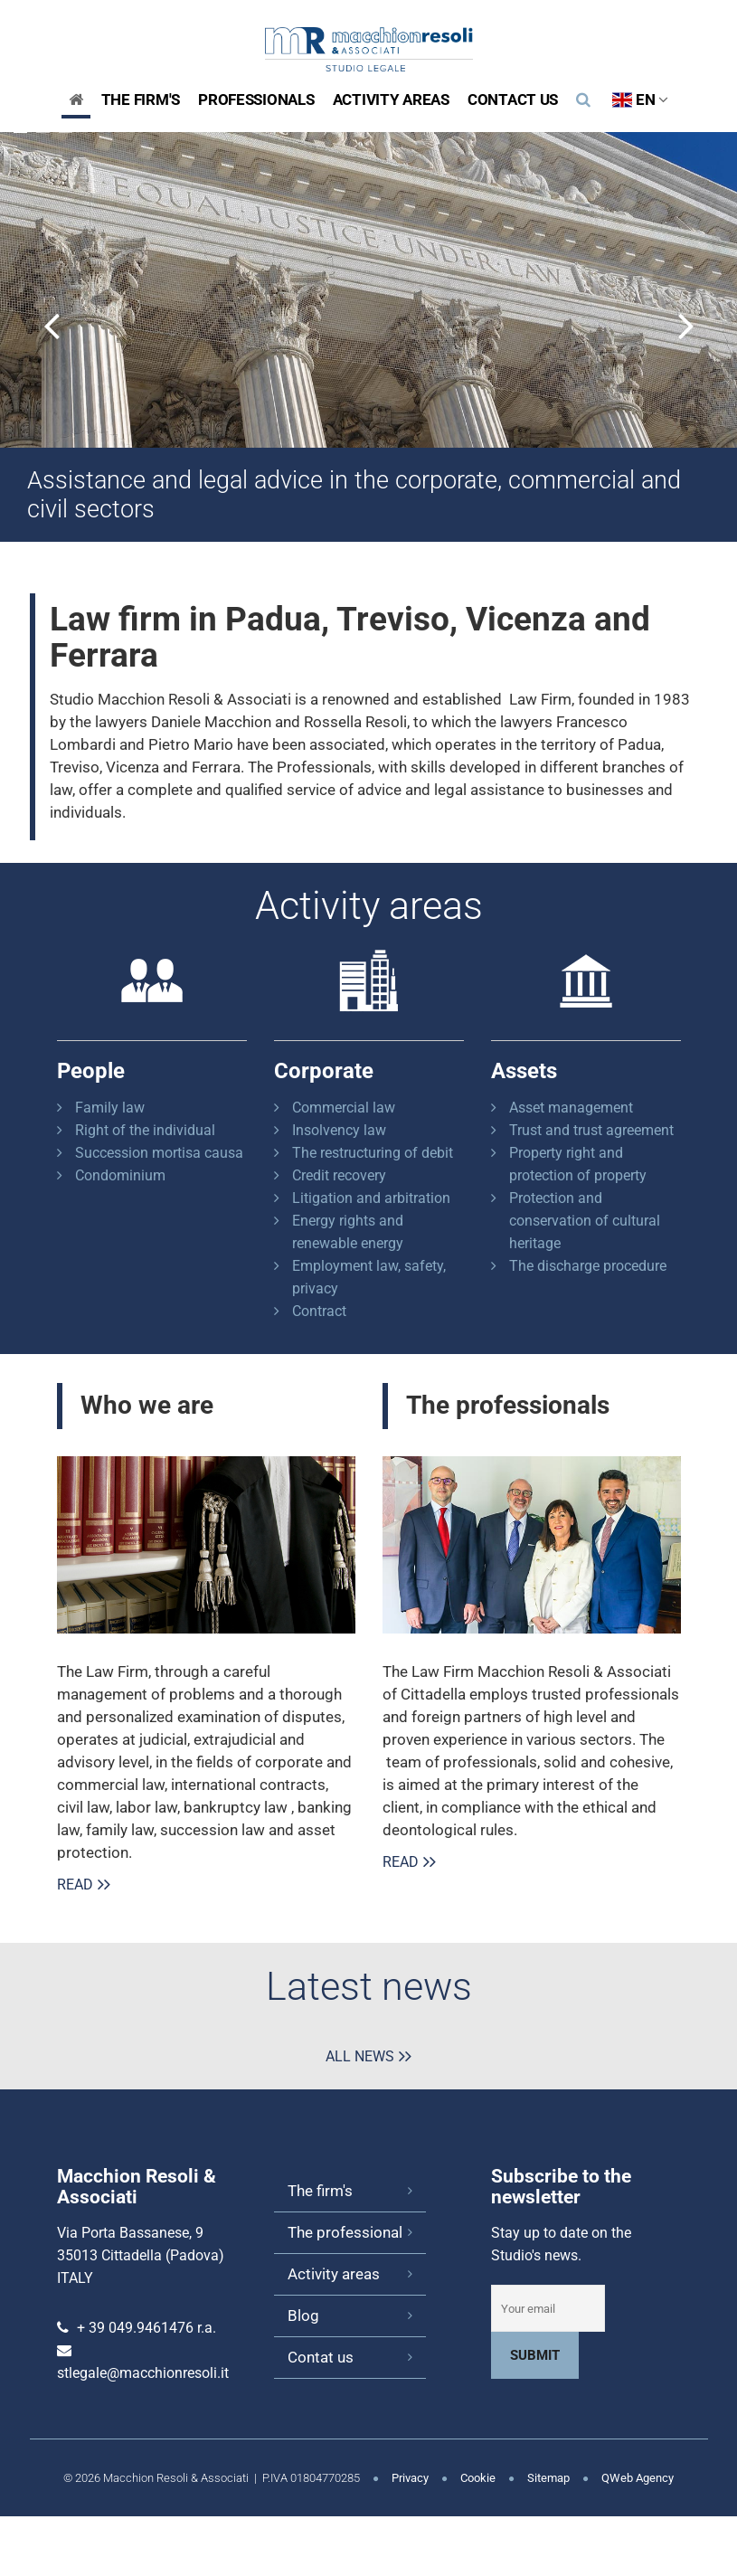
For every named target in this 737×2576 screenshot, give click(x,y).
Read (75, 1884)
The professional (345, 2232)
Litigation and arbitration (371, 1198)
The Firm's (140, 99)
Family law (110, 1107)
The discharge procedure (587, 1265)
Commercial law (343, 1107)
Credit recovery (339, 1175)
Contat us (321, 2357)
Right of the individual (145, 1130)
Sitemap (548, 2478)
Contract (319, 1311)
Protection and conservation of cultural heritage (584, 1220)
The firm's (320, 2191)
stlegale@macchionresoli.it (143, 2373)
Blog (303, 2315)
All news (360, 2056)
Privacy (410, 2478)
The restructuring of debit (372, 1152)
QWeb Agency (637, 2478)
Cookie (478, 2478)
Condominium (120, 1175)
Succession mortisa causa (159, 1152)
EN (640, 99)
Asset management (571, 1107)
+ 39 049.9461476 (135, 2327)
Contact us (513, 99)
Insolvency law (339, 1130)
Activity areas (391, 99)
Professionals (256, 99)
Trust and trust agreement (591, 1130)
